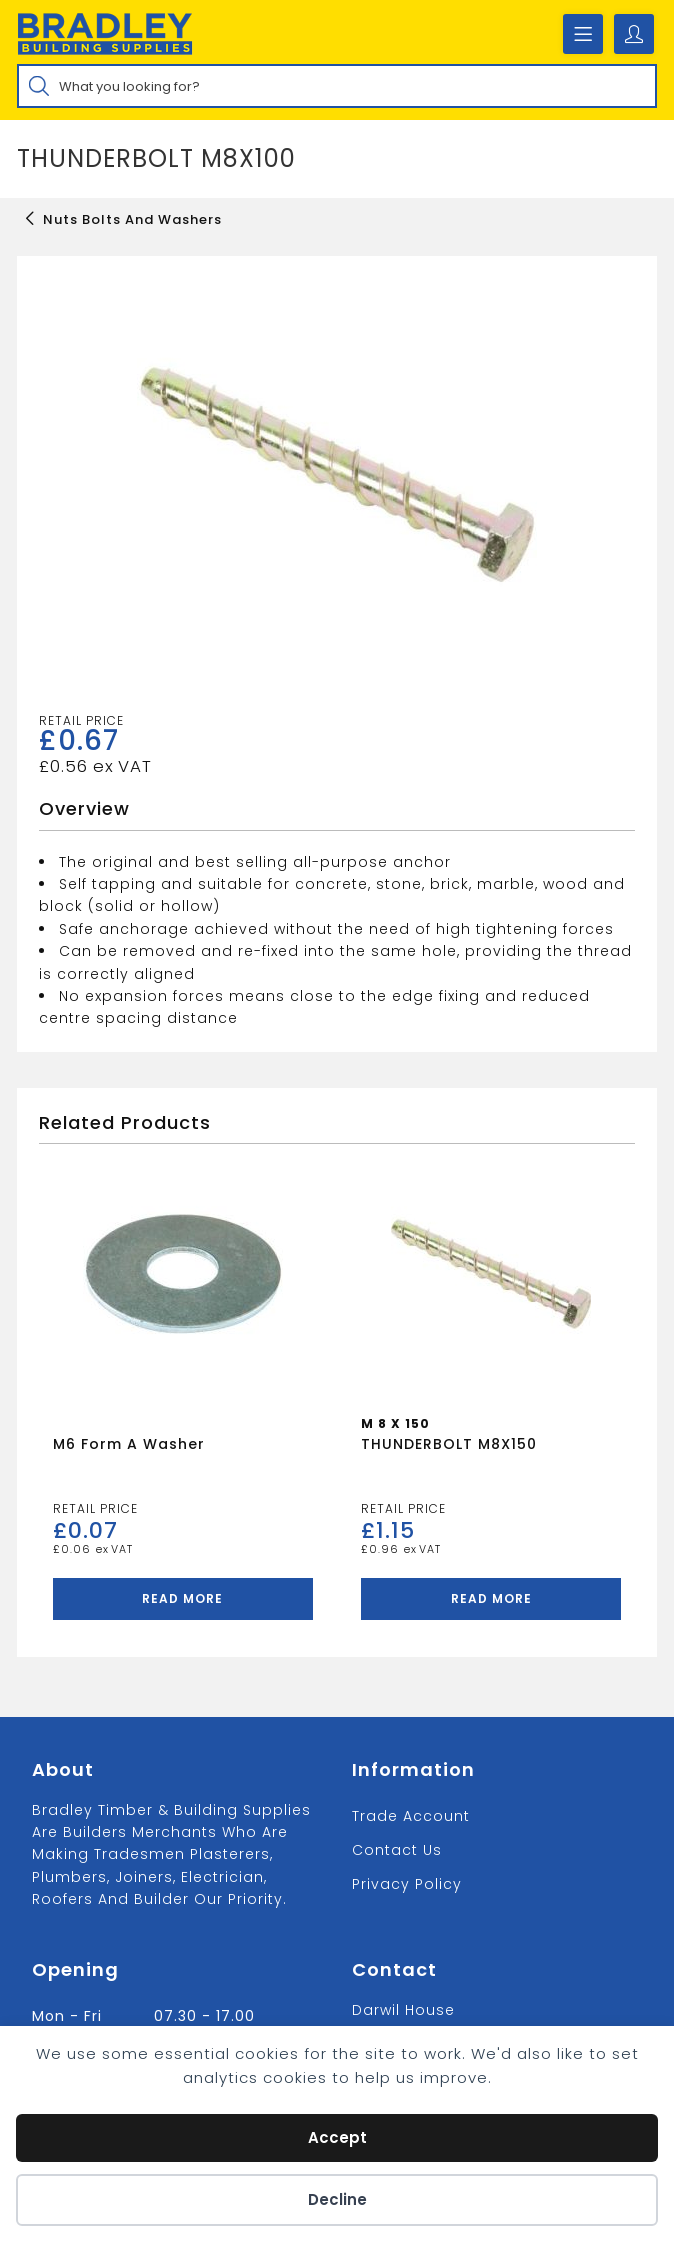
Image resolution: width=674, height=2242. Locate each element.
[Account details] (634, 34)
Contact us (397, 1850)
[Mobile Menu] (583, 34)
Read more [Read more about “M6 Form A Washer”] (182, 1598)
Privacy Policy (407, 1884)
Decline (337, 2199)
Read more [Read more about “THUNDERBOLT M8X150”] (491, 1598)
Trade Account (411, 1816)
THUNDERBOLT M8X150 (449, 1444)
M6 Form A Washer (129, 1444)
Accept (337, 2137)
